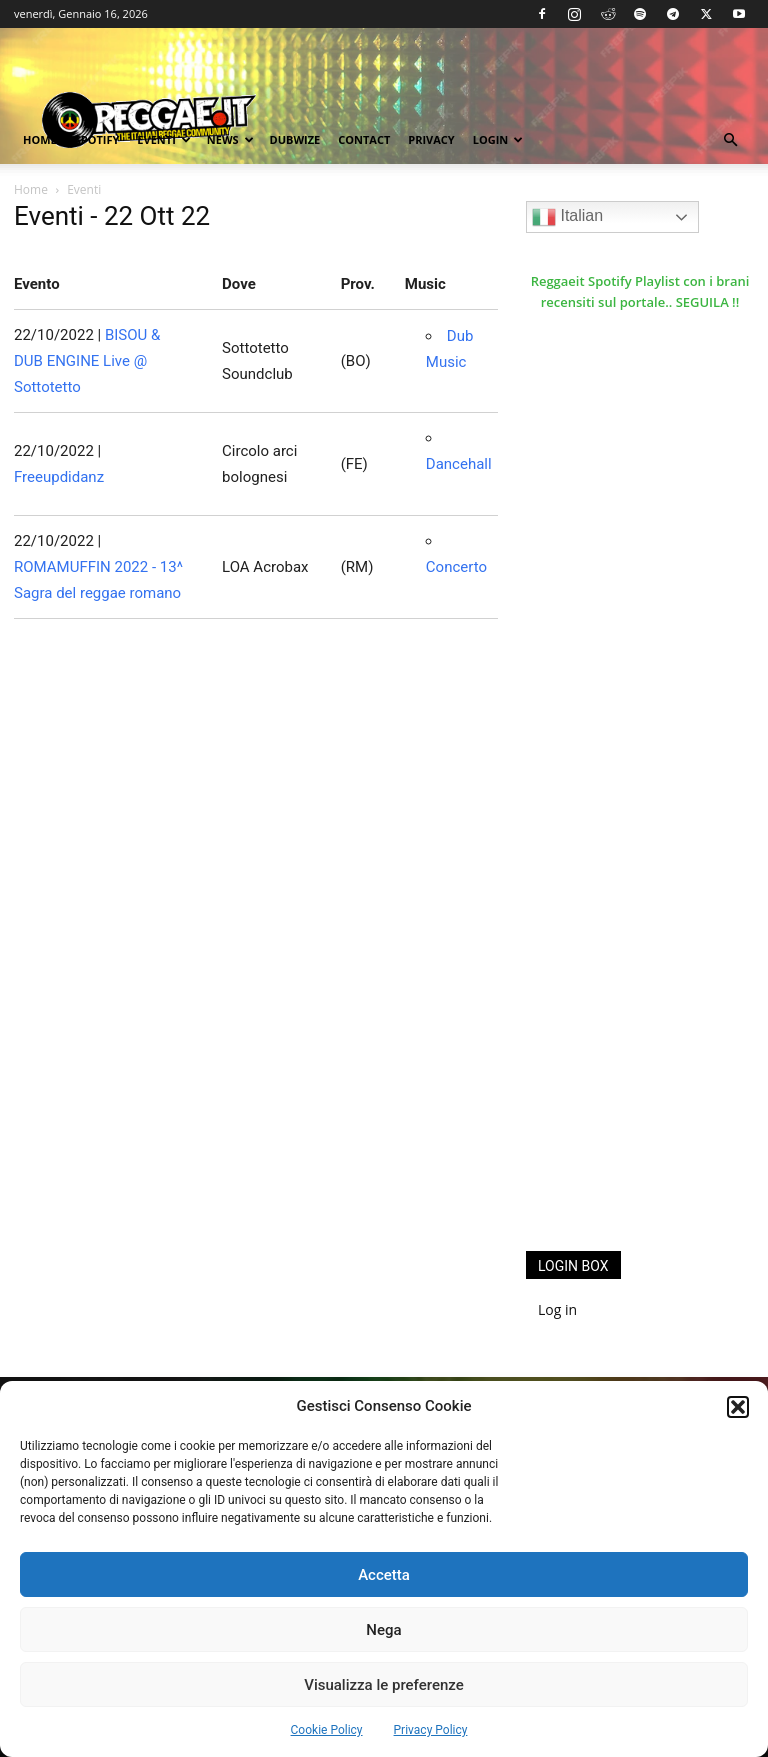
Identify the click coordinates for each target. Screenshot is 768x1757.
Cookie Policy (327, 1730)
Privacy (431, 139)
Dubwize (295, 139)
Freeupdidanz (59, 477)
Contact (364, 139)
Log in (557, 1309)
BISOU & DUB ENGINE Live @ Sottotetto (87, 361)
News (230, 139)
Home (40, 139)
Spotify (97, 139)
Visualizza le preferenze (384, 1685)
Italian (567, 217)
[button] (738, 1407)
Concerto (456, 567)
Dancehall (459, 464)
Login (498, 139)
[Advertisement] (647, 1108)
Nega (383, 1630)
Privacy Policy (431, 1730)
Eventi (163, 139)
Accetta (384, 1575)
